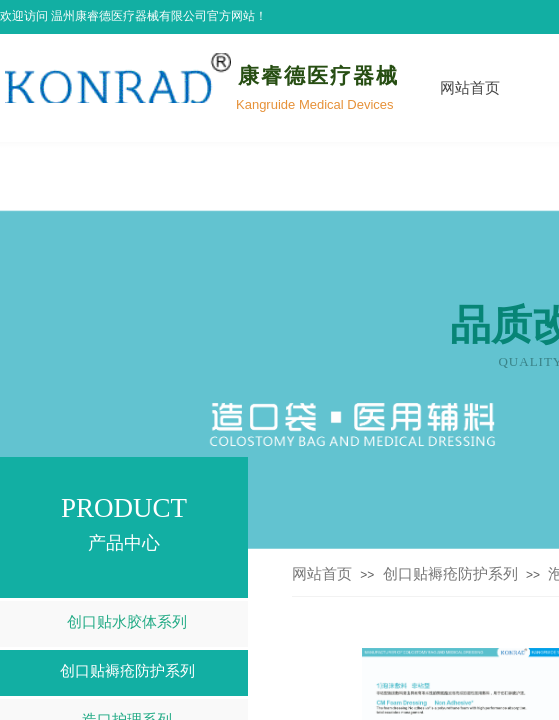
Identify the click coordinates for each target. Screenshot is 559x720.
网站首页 (470, 88)
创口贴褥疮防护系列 (450, 574)
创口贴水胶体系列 (127, 622)
